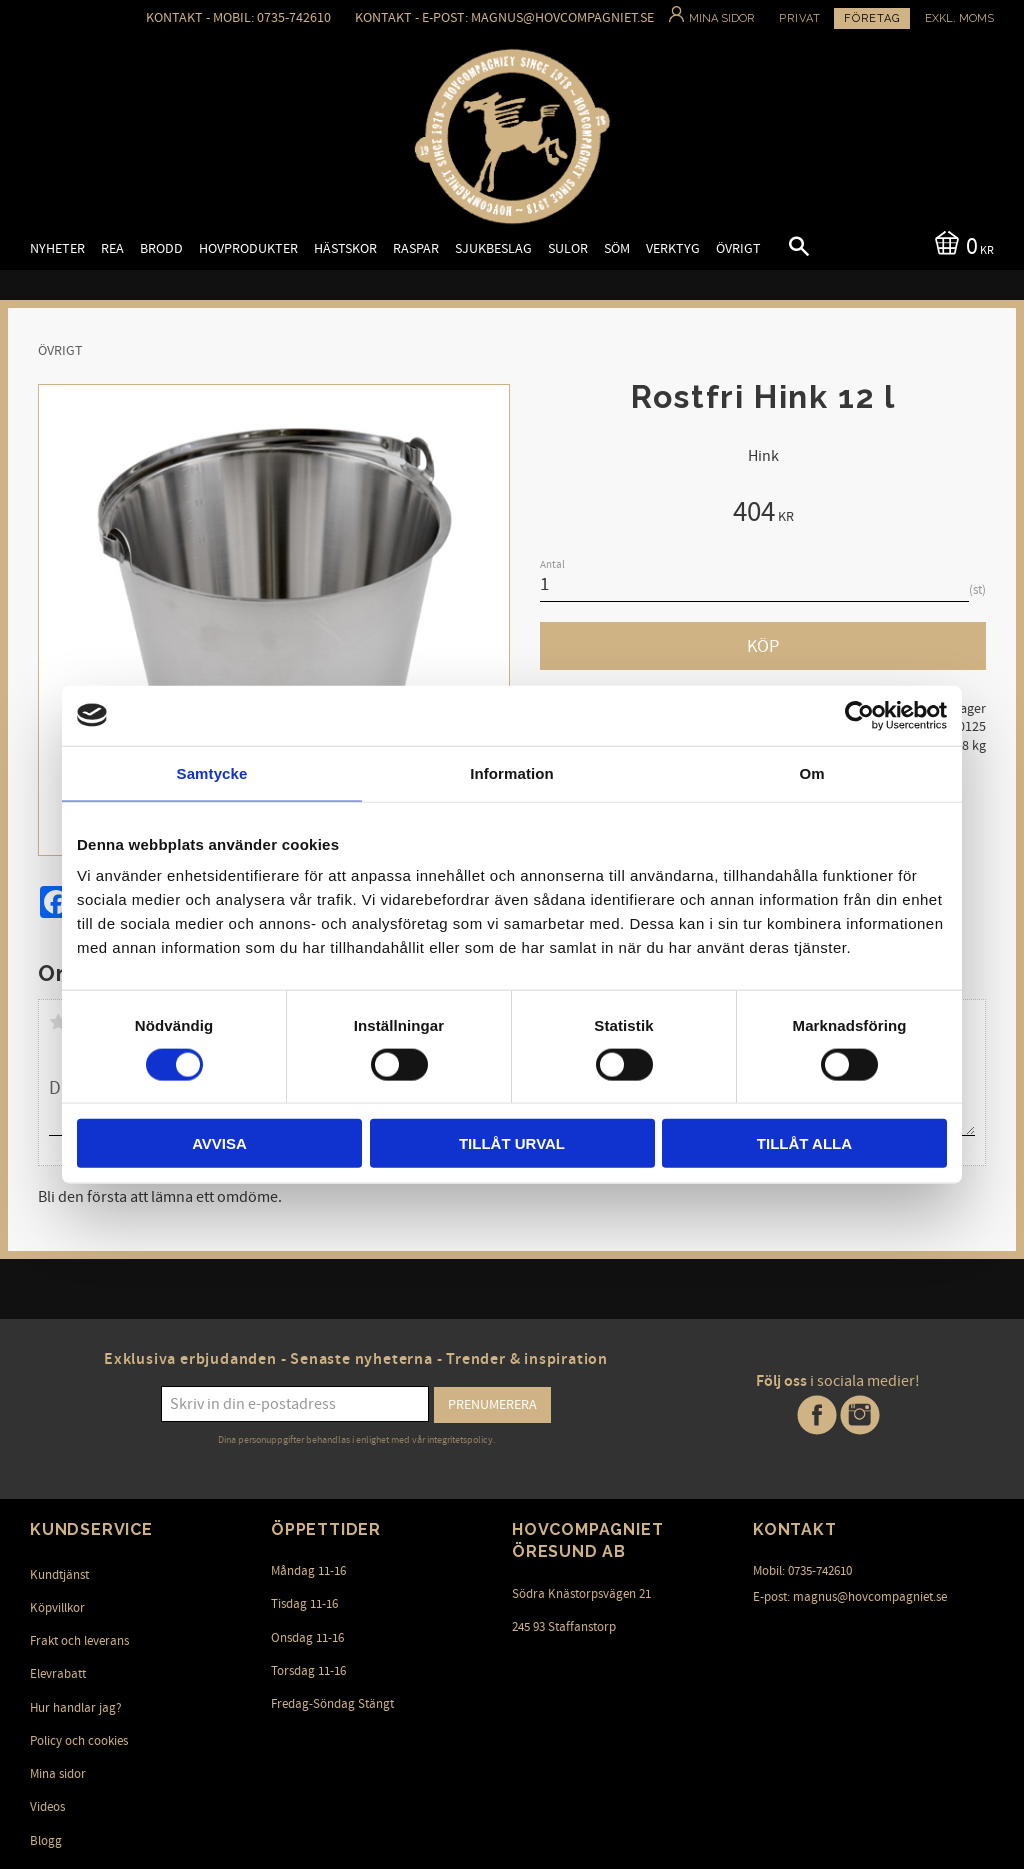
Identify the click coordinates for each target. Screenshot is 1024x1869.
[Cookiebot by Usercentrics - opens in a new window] (859, 715)
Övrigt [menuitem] (738, 248)
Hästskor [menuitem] (345, 248)
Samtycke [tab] (212, 772)
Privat (800, 18)
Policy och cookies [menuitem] (79, 1741)
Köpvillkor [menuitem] (57, 1608)
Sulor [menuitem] (568, 248)
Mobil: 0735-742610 (802, 1571)
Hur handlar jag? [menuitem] (76, 1708)
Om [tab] (811, 772)
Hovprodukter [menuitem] (248, 248)
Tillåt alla (804, 1143)
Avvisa (219, 1143)
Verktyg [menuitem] (673, 248)
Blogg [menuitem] (46, 1841)
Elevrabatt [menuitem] (58, 1674)
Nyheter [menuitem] (57, 248)
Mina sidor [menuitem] (58, 1774)
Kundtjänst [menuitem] (59, 1575)
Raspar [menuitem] (416, 248)
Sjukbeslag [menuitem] (493, 248)
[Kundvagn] (960, 244)
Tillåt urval (512, 1143)
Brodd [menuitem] (161, 248)
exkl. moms (959, 18)
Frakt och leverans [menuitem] (79, 1641)
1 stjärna (58, 1022)
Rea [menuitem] (112, 248)
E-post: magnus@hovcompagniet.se (850, 1597)
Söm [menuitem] (617, 248)
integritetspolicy (460, 1440)
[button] (782, 249)
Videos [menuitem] (47, 1807)
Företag (872, 18)
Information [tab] (512, 772)
